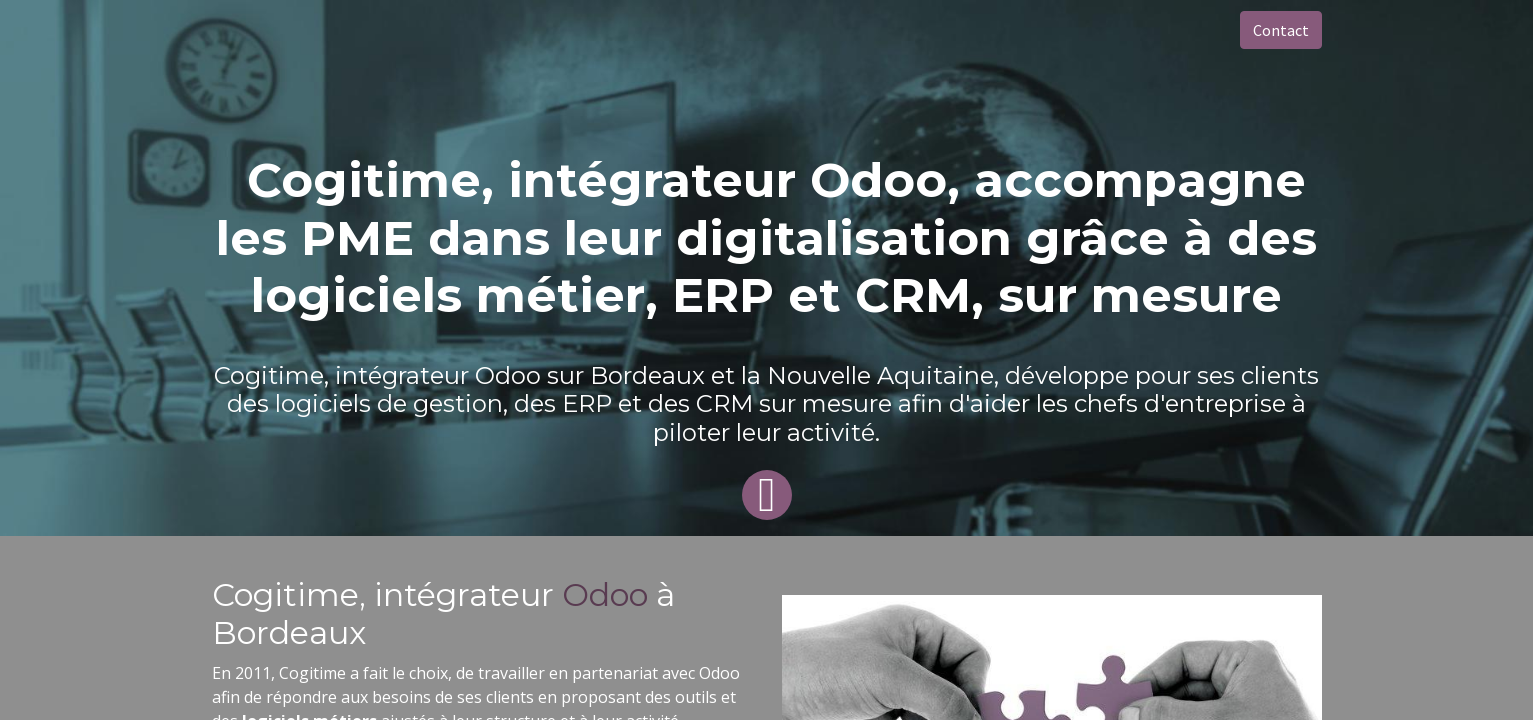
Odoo (609, 594)
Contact (1281, 30)
